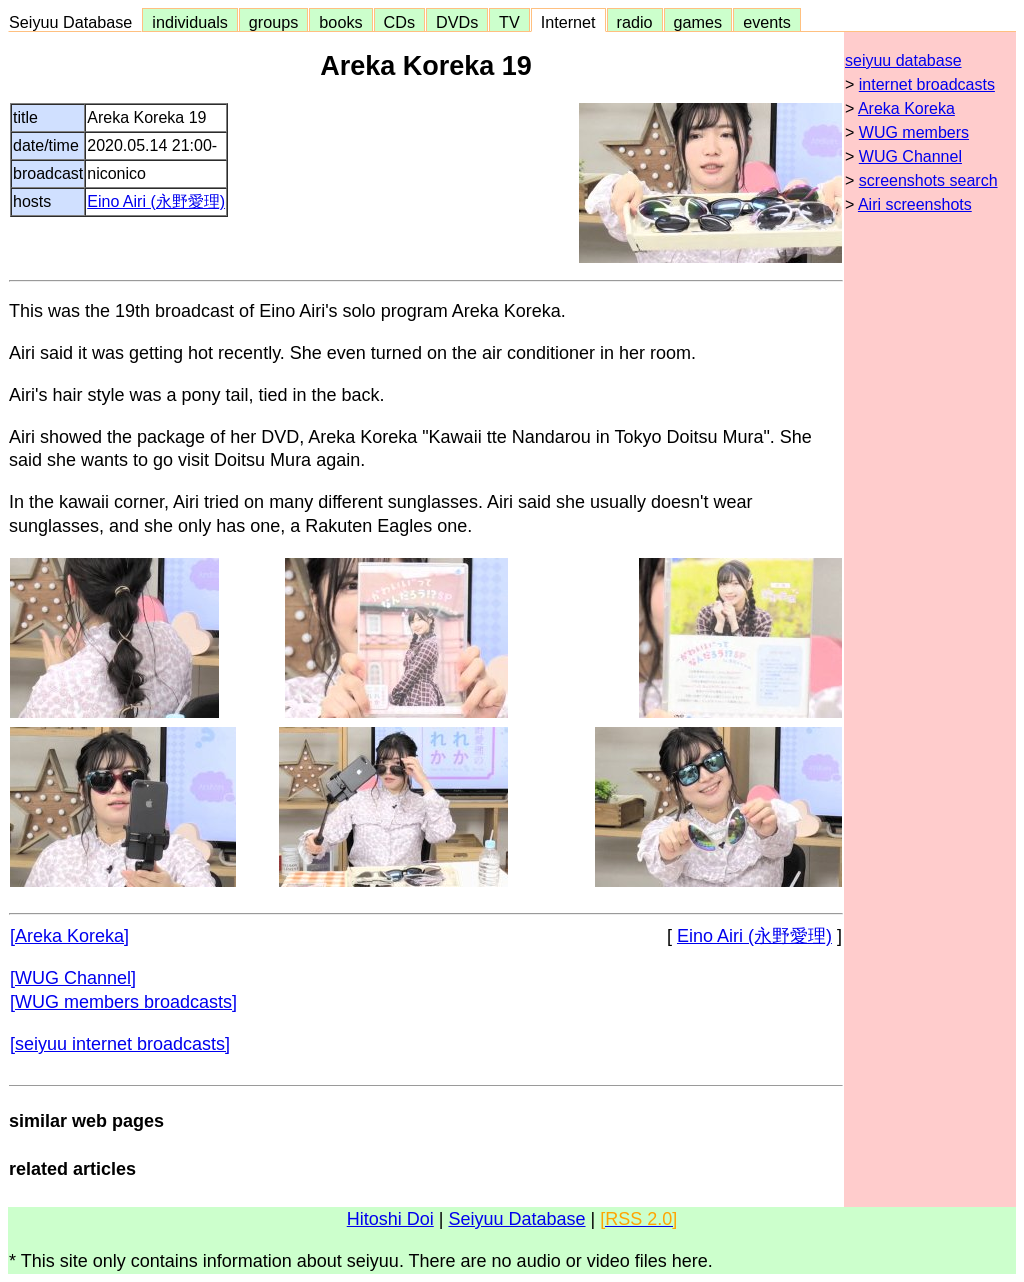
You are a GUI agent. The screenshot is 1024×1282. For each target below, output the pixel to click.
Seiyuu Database (75, 22)
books (340, 22)
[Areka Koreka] (69, 936)
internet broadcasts (927, 84)
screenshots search (928, 180)
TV (509, 22)
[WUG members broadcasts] (123, 1002)
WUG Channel (910, 156)
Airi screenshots (915, 204)
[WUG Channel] (73, 978)
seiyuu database (903, 60)
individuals (190, 22)
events (767, 22)
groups (274, 22)
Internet (568, 22)
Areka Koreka (906, 108)
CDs (399, 22)
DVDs (457, 22)
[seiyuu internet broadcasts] (120, 1044)
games (698, 22)
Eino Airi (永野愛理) (156, 201)
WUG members (914, 132)
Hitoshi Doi (390, 1219)
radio (635, 22)
